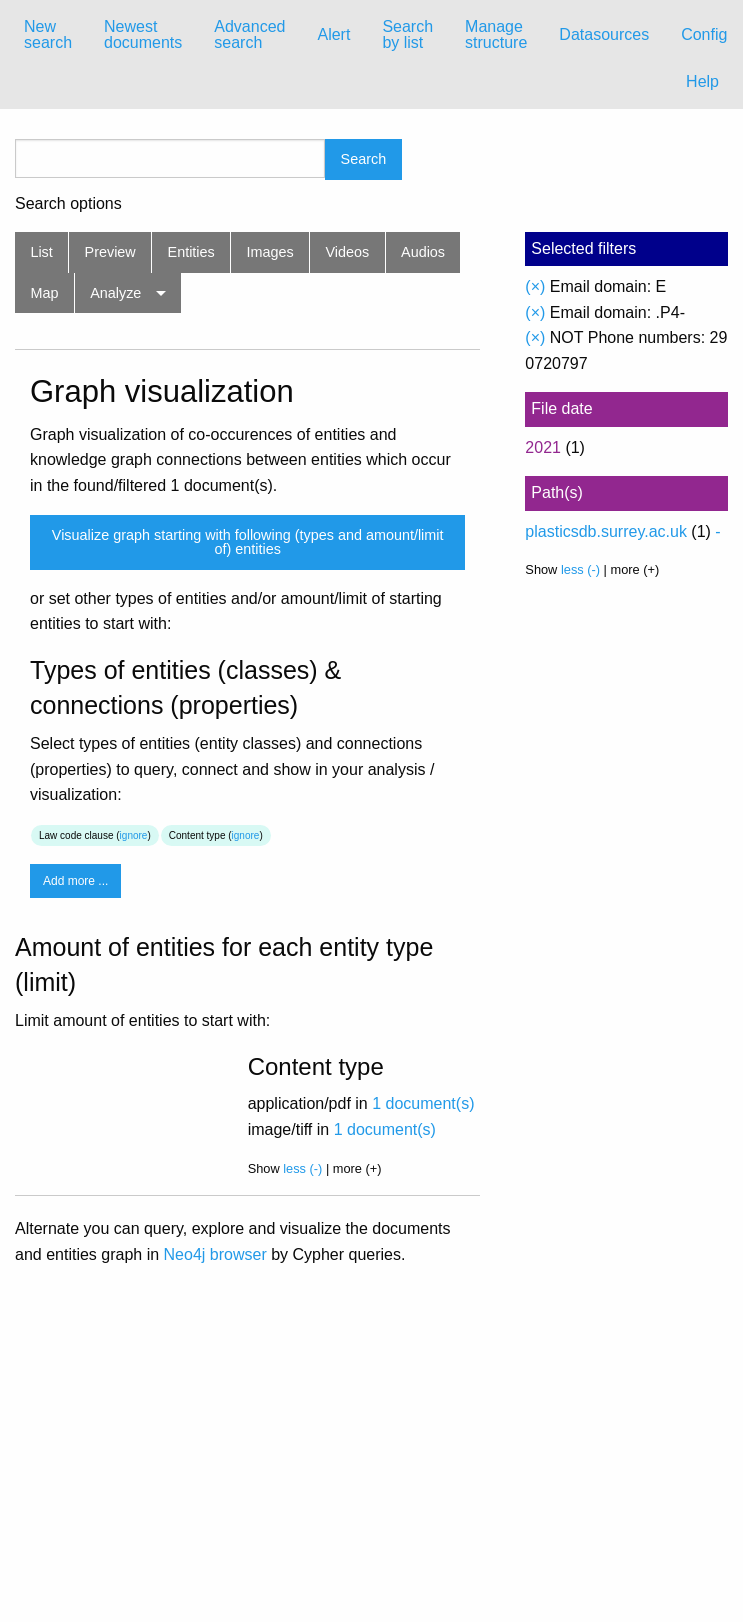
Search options (68, 204)
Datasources (604, 34)
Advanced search (249, 34)
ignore (134, 835)
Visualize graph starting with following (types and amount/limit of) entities (248, 542)
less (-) (302, 1168)
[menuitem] (48, 35)
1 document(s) (423, 1103)
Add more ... (75, 881)
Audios (423, 252)
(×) (535, 286)
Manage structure (496, 34)
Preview (110, 252)
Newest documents (143, 34)
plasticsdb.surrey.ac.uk (606, 531)
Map (44, 293)
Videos (348, 252)
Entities (191, 252)
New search (48, 34)
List (41, 252)
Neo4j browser (215, 1254)
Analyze (115, 293)
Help (702, 81)
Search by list (407, 34)
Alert (333, 34)
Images (270, 252)
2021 (543, 447)
